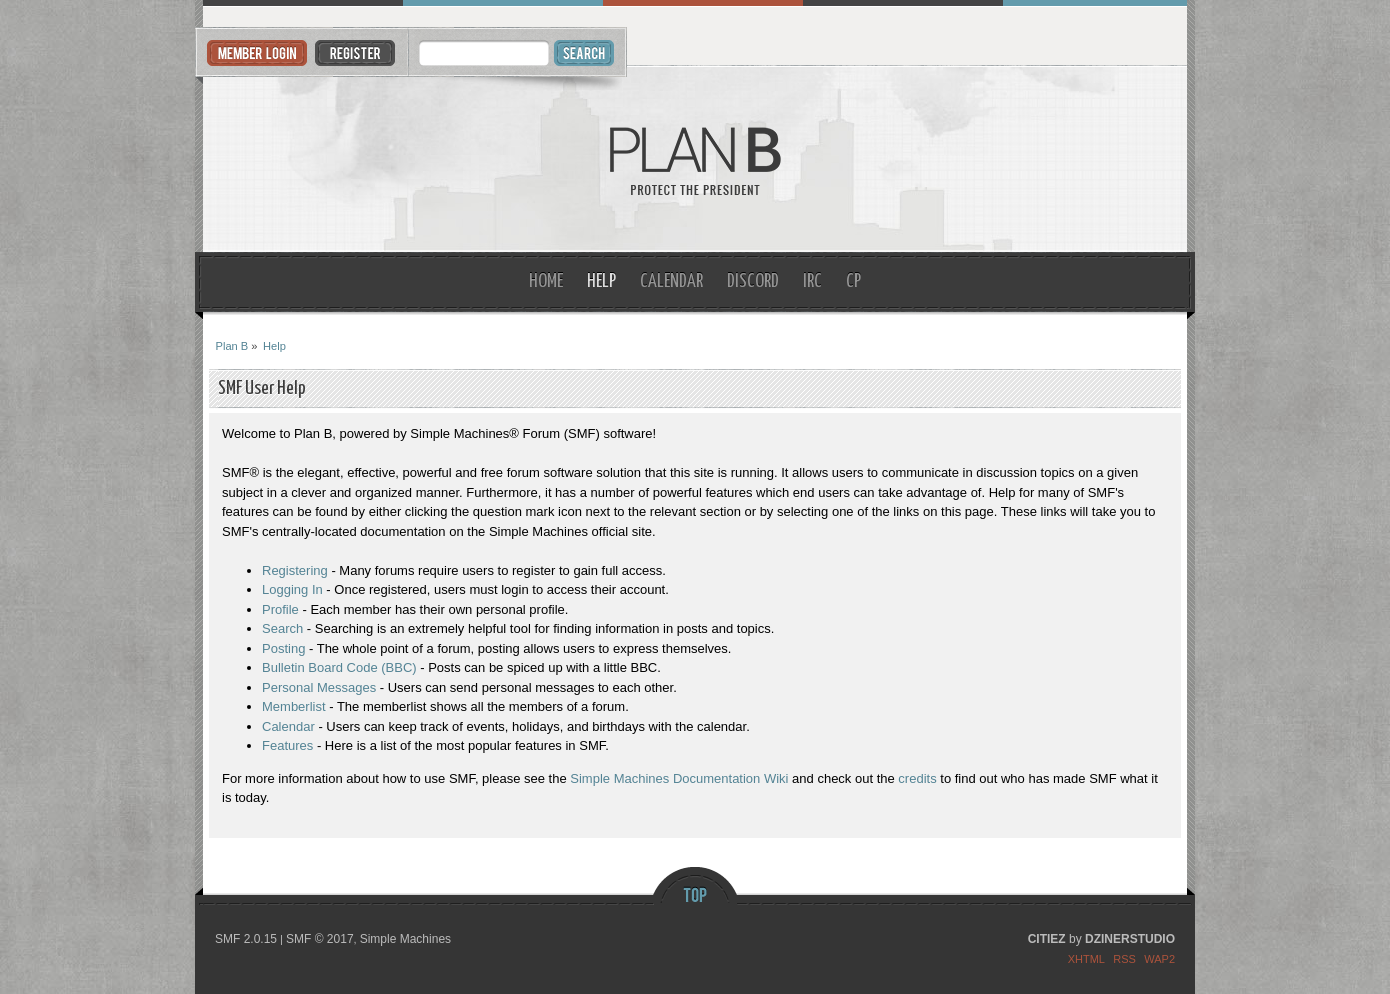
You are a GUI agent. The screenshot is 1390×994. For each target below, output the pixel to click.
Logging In (292, 589)
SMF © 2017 (320, 939)
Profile (280, 609)
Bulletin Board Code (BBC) (339, 667)
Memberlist (294, 706)
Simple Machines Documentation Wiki (679, 778)
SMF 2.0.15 (246, 939)
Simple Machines (405, 939)
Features (287, 745)
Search (282, 628)
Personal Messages (319, 687)
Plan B (695, 159)
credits (917, 778)
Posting (283, 648)
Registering (295, 570)
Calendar (288, 726)
